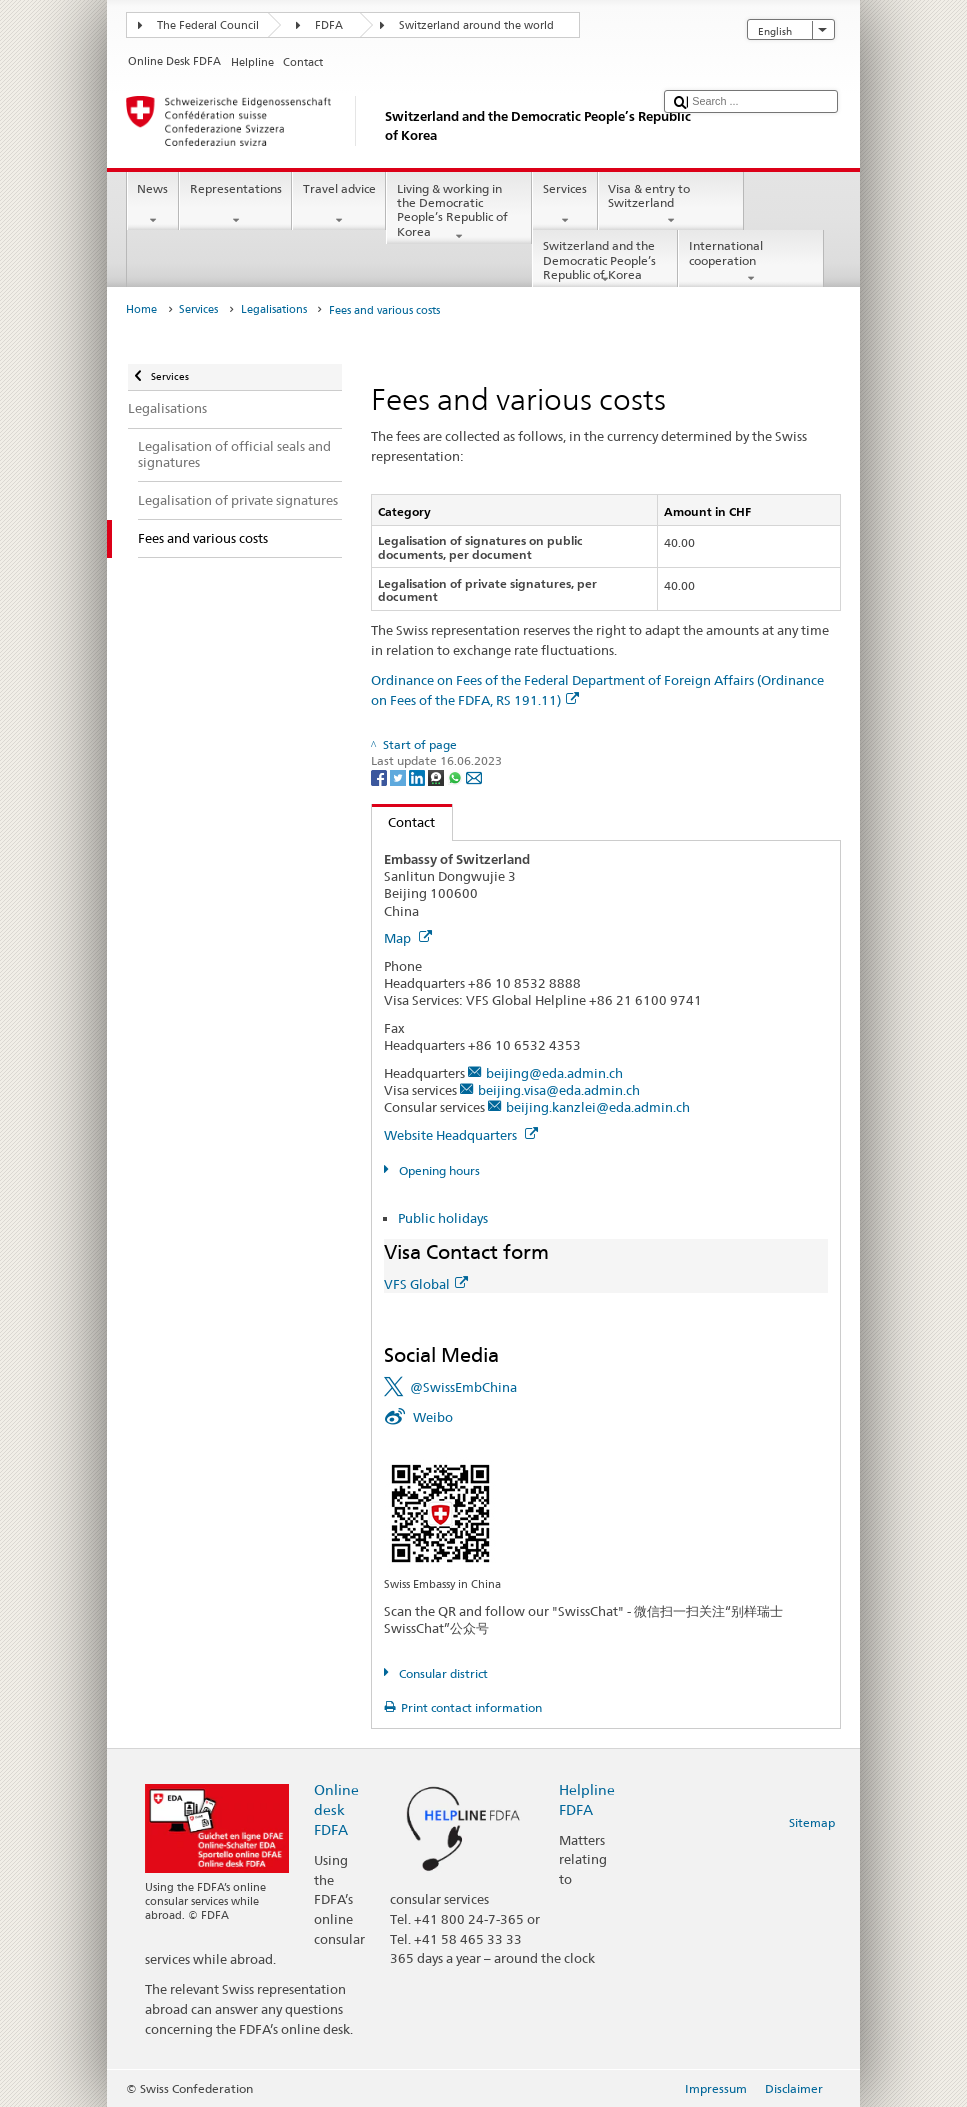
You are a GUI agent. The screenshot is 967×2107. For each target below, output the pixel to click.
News (153, 205)
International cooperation (751, 262)
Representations (235, 205)
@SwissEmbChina (463, 1387)
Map (408, 938)
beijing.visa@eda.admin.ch (559, 1090)
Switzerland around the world (476, 25)
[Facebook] (380, 776)
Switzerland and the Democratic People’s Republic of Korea (605, 262)
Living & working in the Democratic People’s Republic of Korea (459, 212)
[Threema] (437, 776)
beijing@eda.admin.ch (554, 1073)
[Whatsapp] (456, 776)
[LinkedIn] (418, 776)
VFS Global (426, 1284)
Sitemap (812, 1822)
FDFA (329, 25)
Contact (404, 822)
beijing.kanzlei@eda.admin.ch (598, 1107)
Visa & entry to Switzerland (671, 205)
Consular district (442, 1673)
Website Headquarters (461, 1135)
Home (141, 309)
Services (564, 205)
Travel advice (339, 205)
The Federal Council (208, 25)
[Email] (474, 776)
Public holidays (443, 1218)
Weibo (433, 1417)
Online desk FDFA (336, 1809)
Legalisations (274, 309)
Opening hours (438, 1170)
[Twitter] (399, 776)
